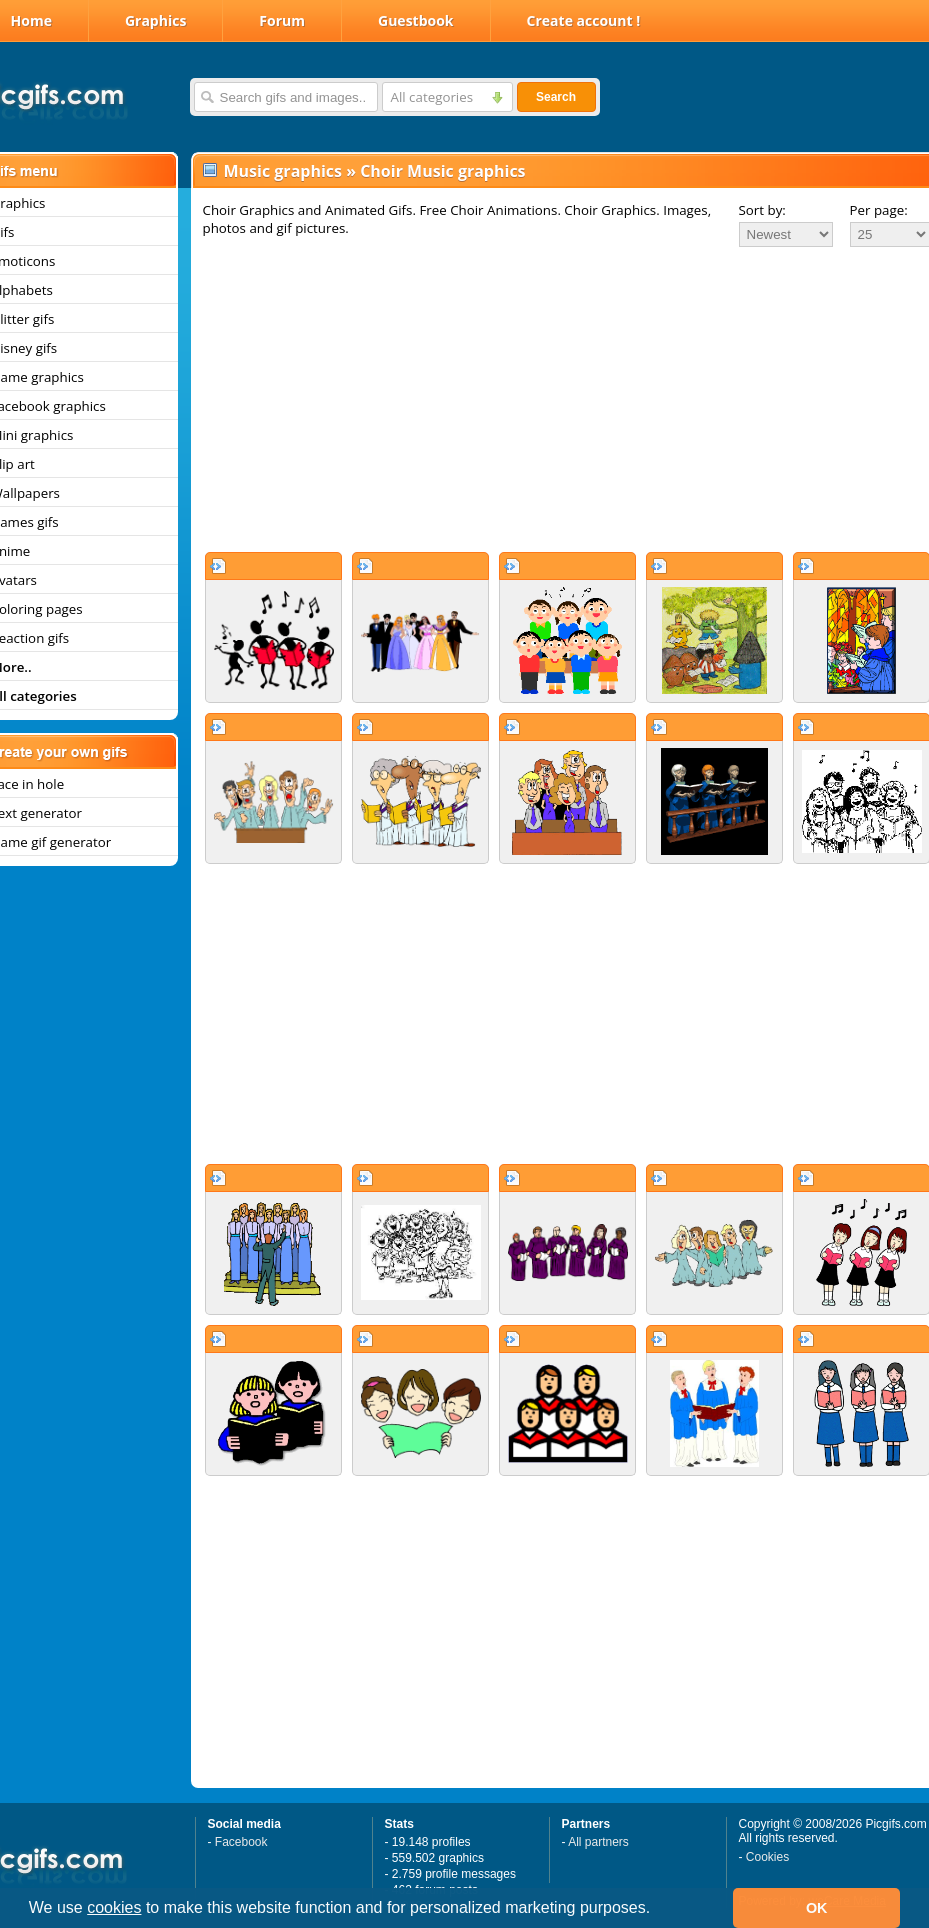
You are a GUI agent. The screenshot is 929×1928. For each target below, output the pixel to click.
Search (556, 97)
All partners (598, 1842)
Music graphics (283, 171)
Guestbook (416, 20)
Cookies (767, 1857)
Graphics (155, 20)
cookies (114, 1907)
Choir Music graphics (442, 171)
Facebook (241, 1842)
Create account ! (584, 20)
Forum (282, 20)
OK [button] (817, 1908)
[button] (658, 1910)
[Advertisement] (554, 399)
